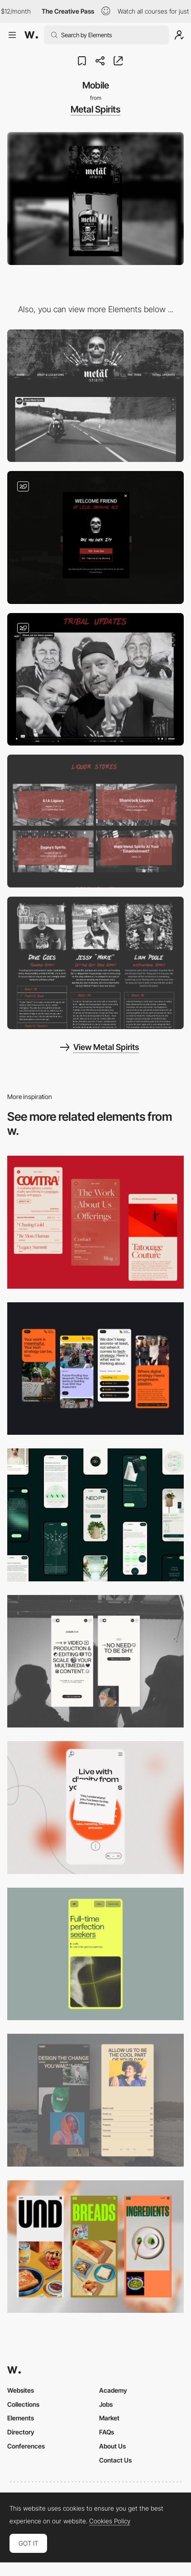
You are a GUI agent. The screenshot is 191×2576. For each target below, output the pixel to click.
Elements (20, 2418)
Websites (20, 2390)
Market (109, 2418)
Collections (23, 2404)
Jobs (106, 2404)
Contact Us (115, 2460)
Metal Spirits (95, 109)
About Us (112, 2446)
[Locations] (95, 821)
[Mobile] (95, 1222)
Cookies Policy (109, 2521)
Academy (113, 2390)
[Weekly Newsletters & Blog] (95, 679)
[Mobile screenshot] (95, 2100)
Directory (20, 2432)
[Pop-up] (95, 537)
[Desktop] (95, 395)
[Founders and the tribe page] (95, 963)
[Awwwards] (31, 35)
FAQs (106, 2432)
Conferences (26, 2446)
